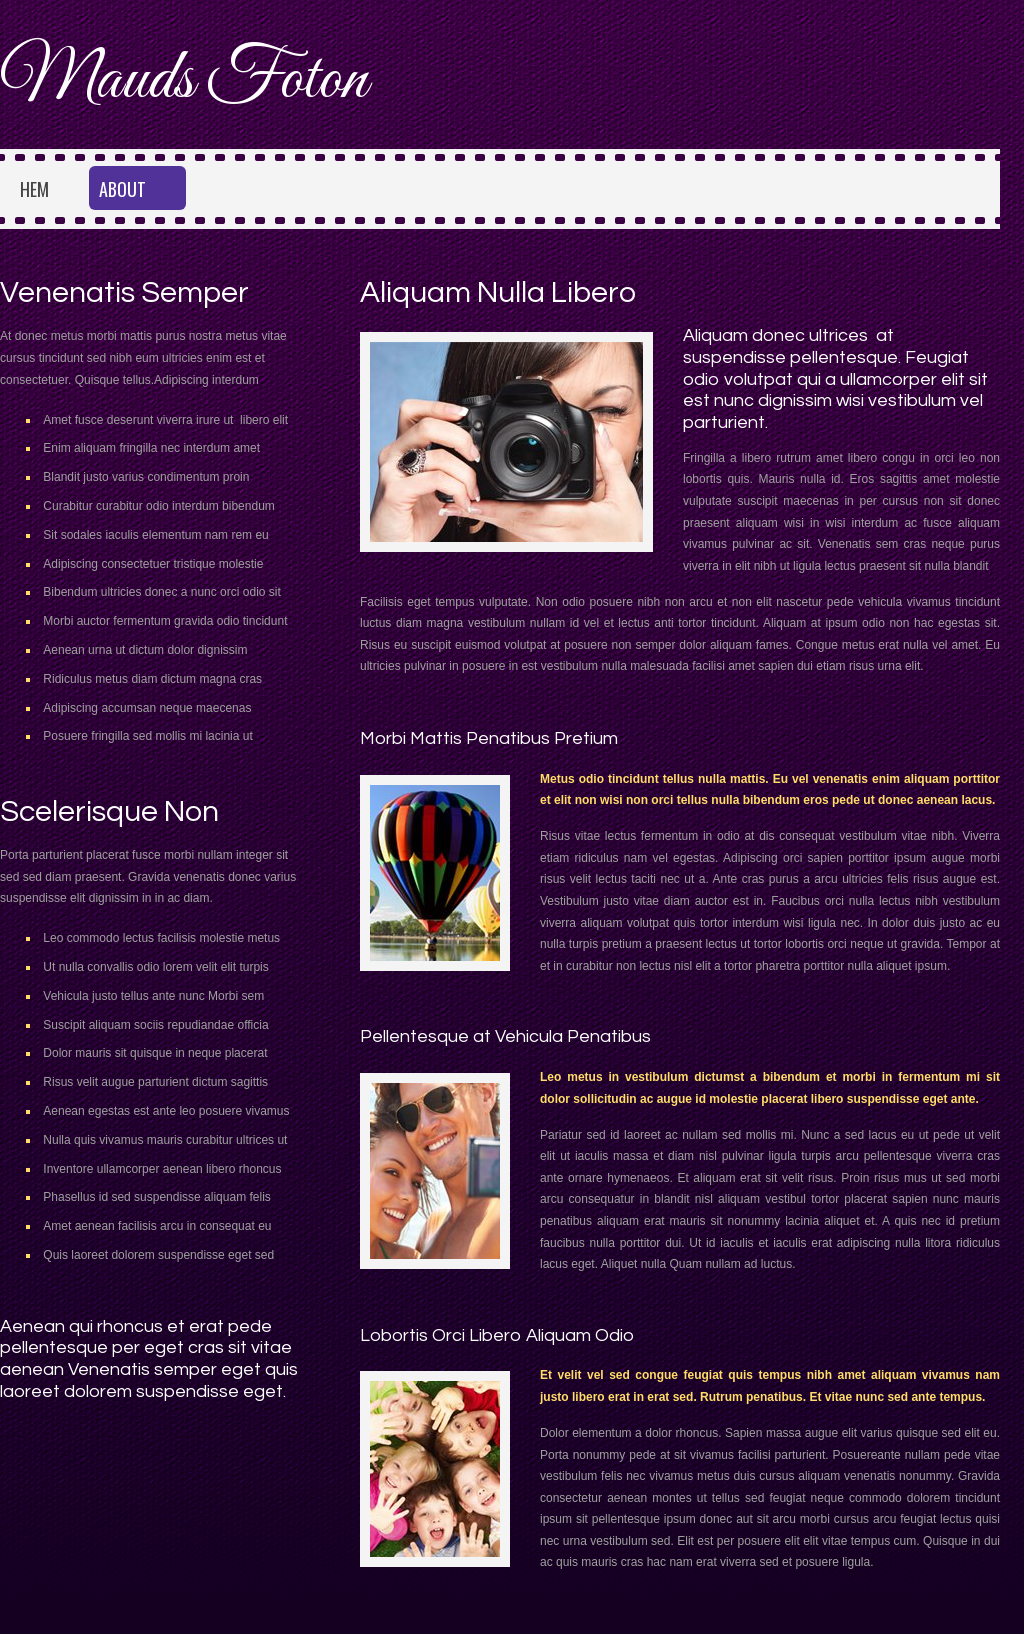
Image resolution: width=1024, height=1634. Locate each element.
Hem (34, 189)
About (122, 189)
